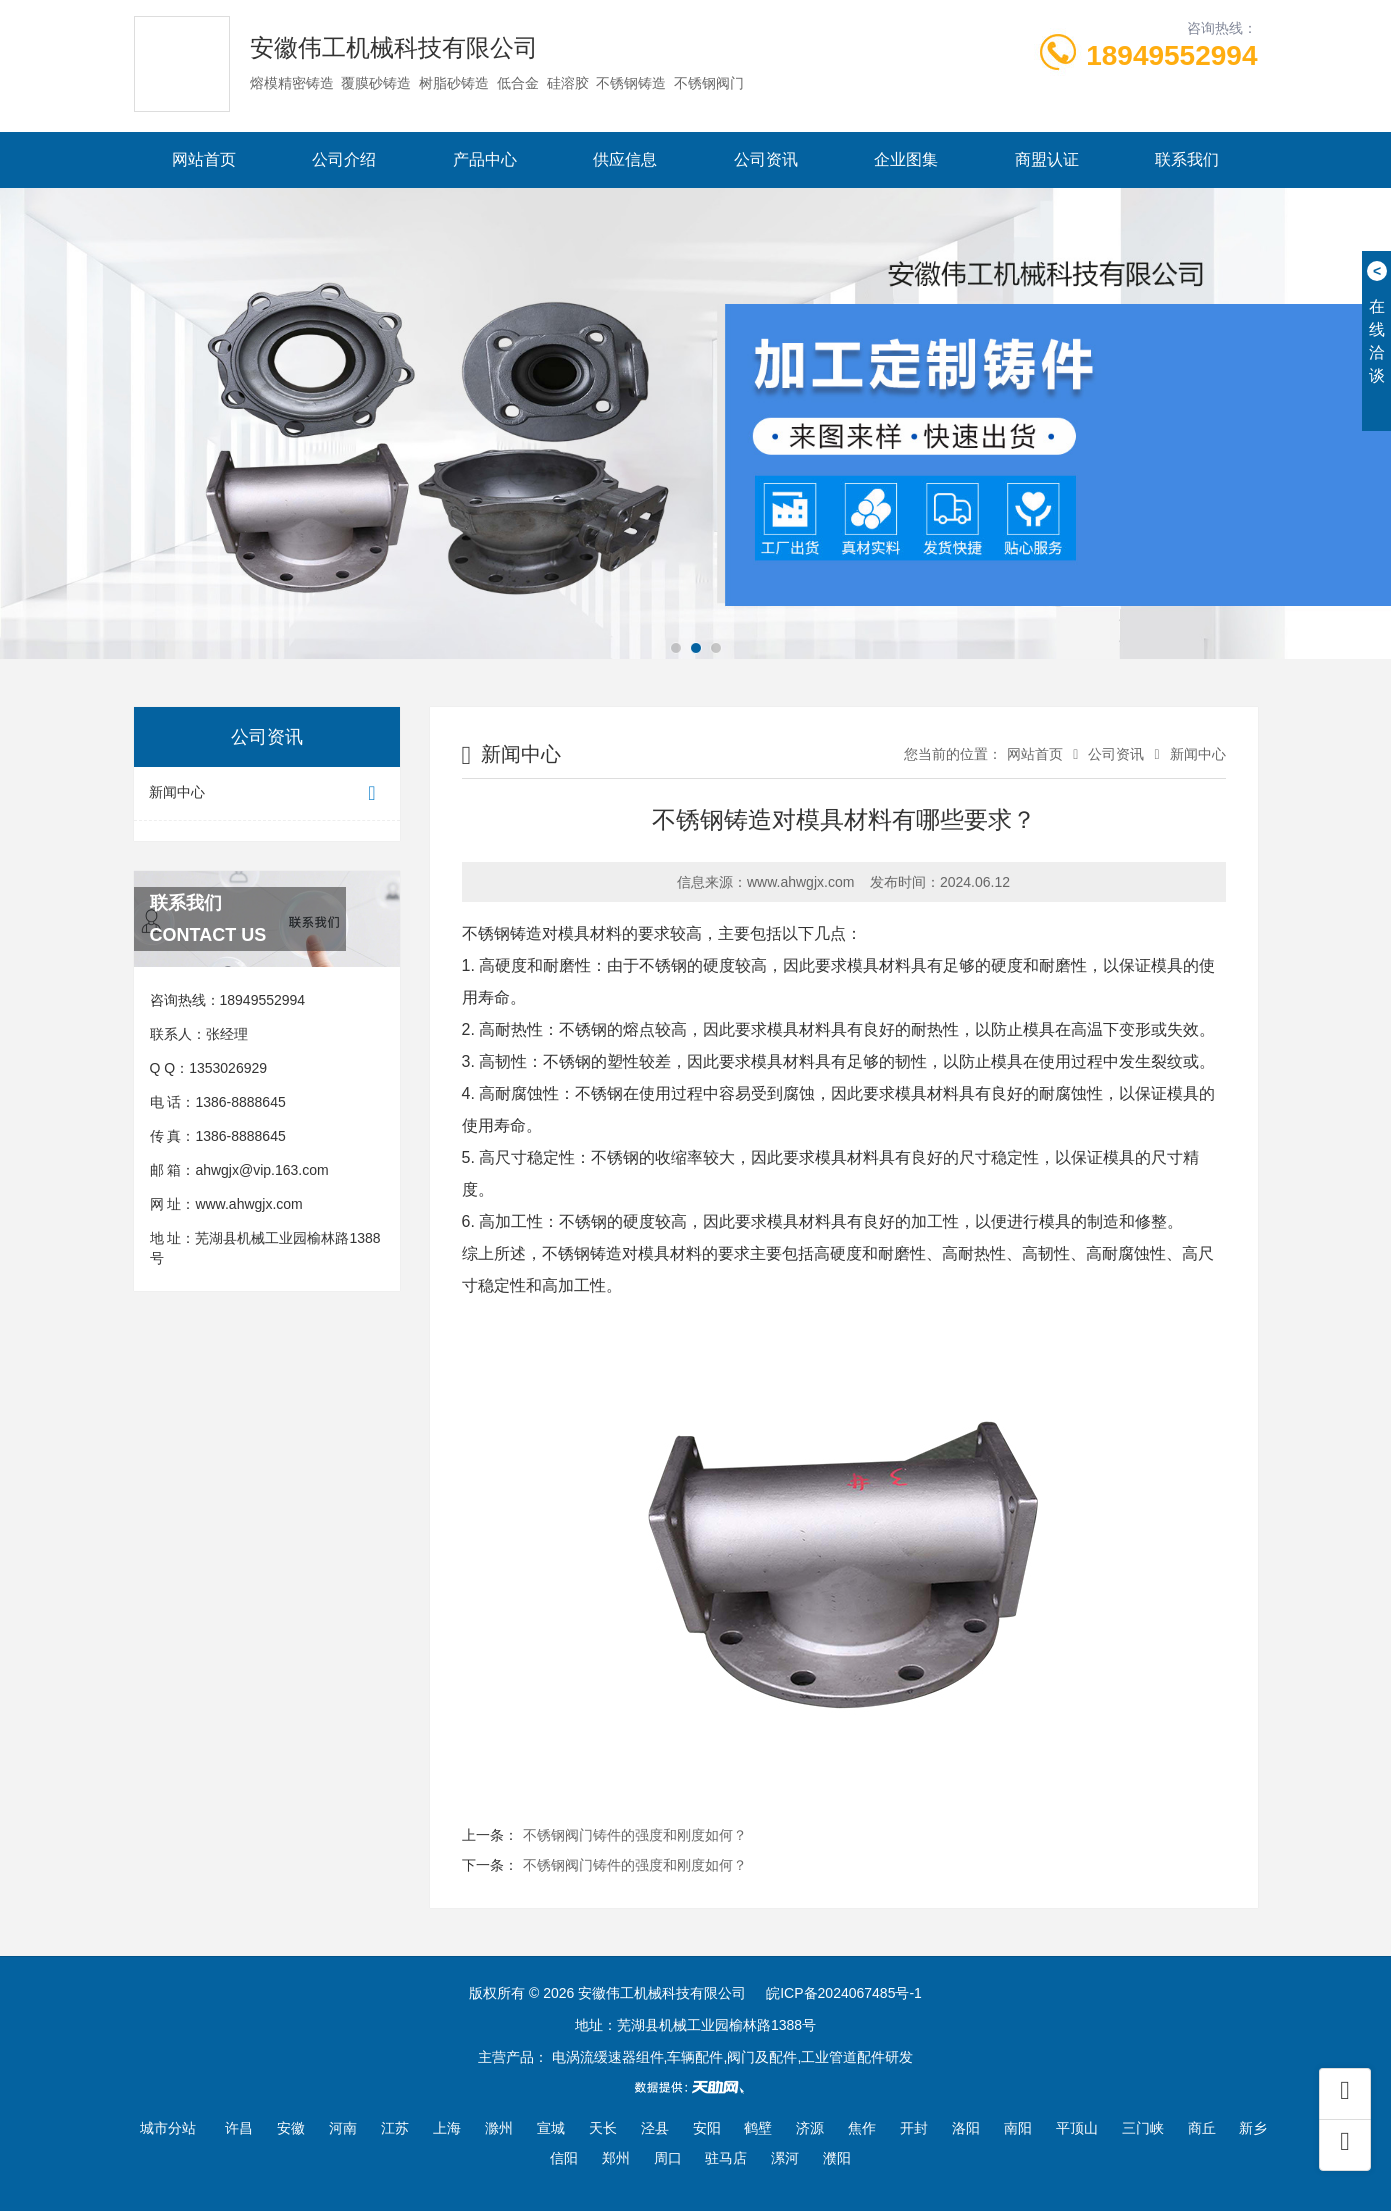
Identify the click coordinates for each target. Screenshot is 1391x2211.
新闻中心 (267, 793)
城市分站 (168, 2128)
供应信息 (625, 159)
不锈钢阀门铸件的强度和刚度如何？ (635, 1835)
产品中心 (485, 159)
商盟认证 (1047, 159)
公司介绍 (344, 159)
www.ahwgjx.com (248, 1204)
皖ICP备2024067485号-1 (844, 1993)
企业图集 (906, 159)
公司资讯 (766, 159)
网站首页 (204, 159)
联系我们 (1187, 159)
